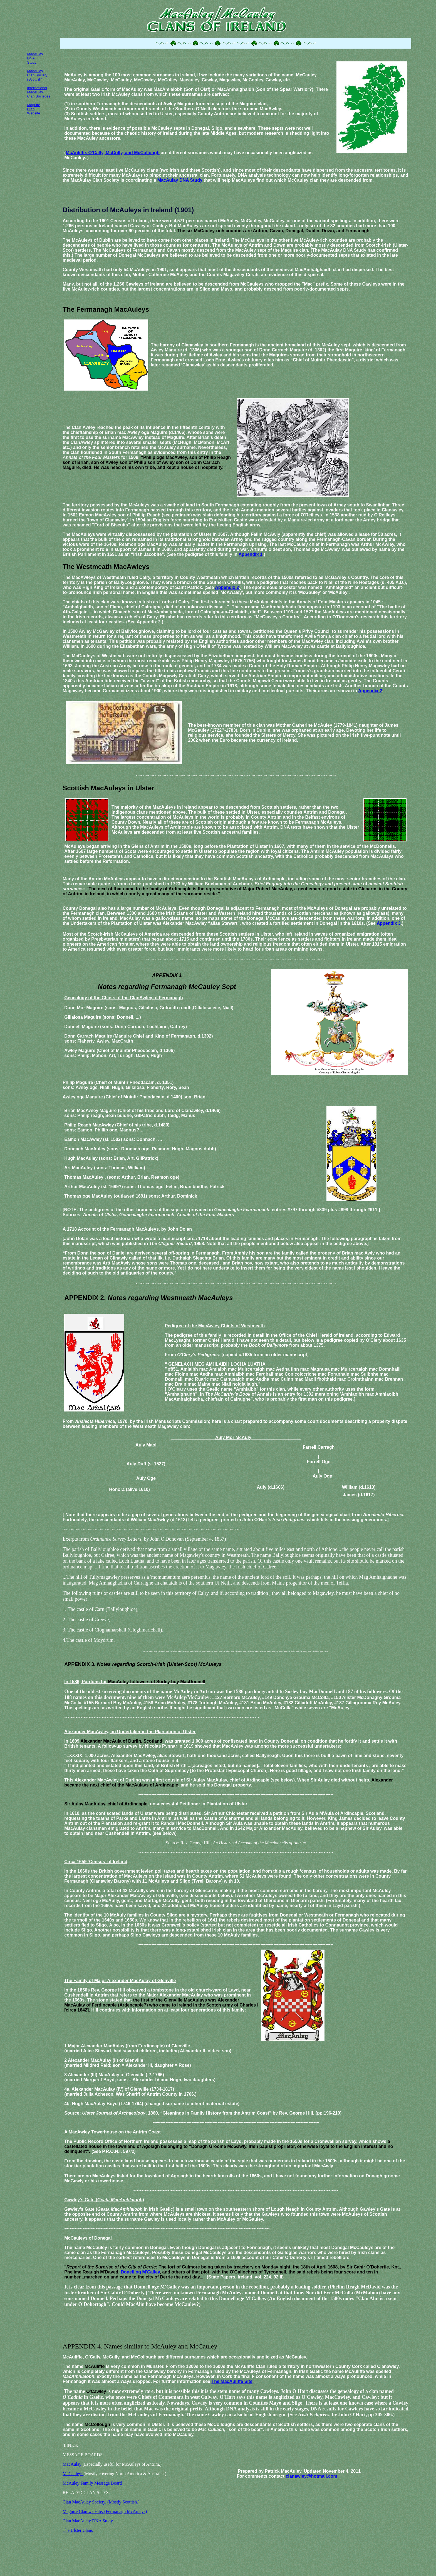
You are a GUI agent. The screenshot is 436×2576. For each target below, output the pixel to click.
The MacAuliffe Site (231, 2381)
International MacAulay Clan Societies (38, 92)
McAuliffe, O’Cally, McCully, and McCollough (113, 152)
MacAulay (72, 2464)
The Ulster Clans (78, 2530)
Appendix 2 (227, 587)
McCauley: (73, 2473)
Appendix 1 (250, 554)
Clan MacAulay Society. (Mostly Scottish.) (101, 2502)
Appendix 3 (389, 923)
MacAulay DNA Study (179, 180)
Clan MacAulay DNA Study (88, 2520)
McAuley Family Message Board (92, 2483)
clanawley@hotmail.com (311, 2476)
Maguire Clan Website (33, 109)
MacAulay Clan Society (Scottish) (37, 75)
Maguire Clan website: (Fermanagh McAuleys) (105, 2511)
